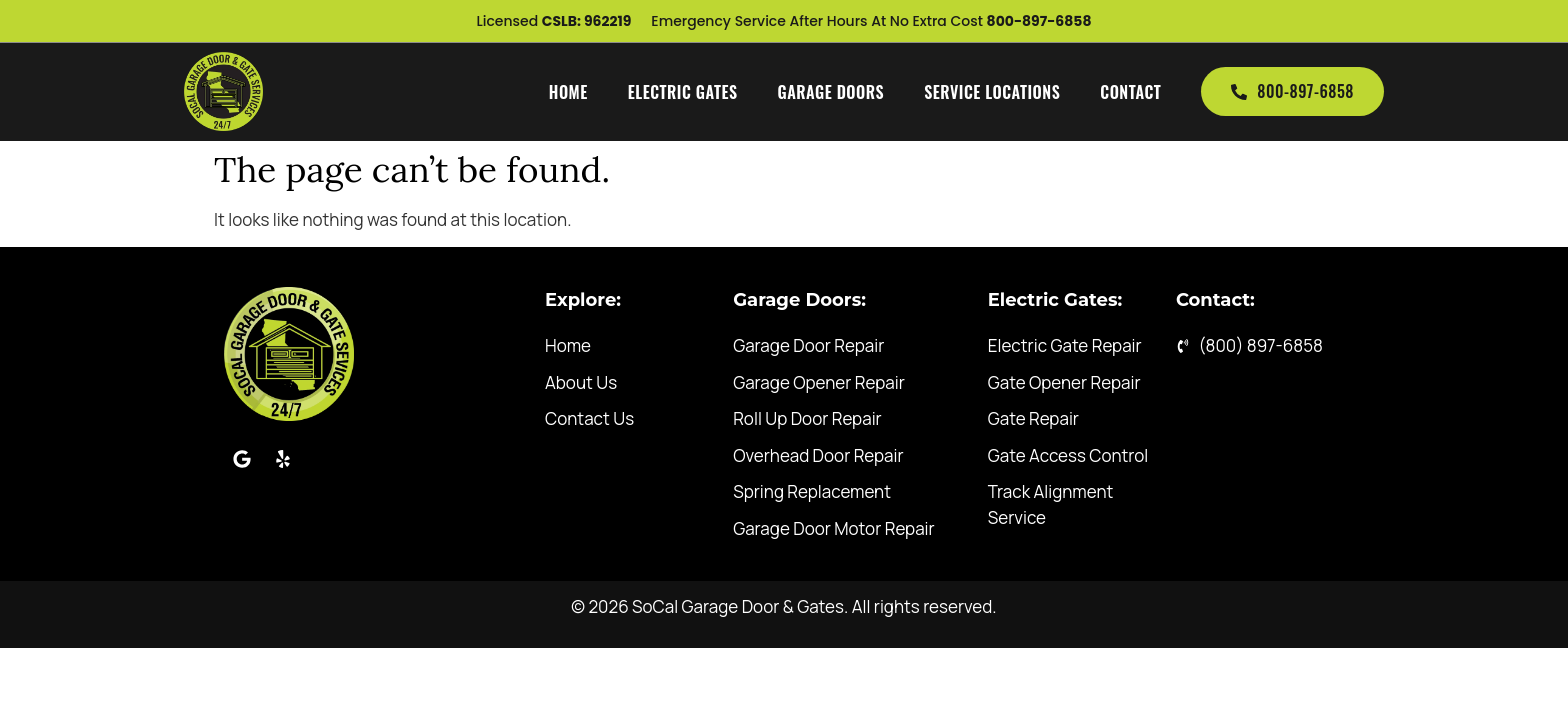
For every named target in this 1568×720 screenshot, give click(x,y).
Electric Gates (683, 92)
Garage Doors (831, 92)
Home (568, 92)
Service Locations (992, 92)
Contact (1130, 92)
